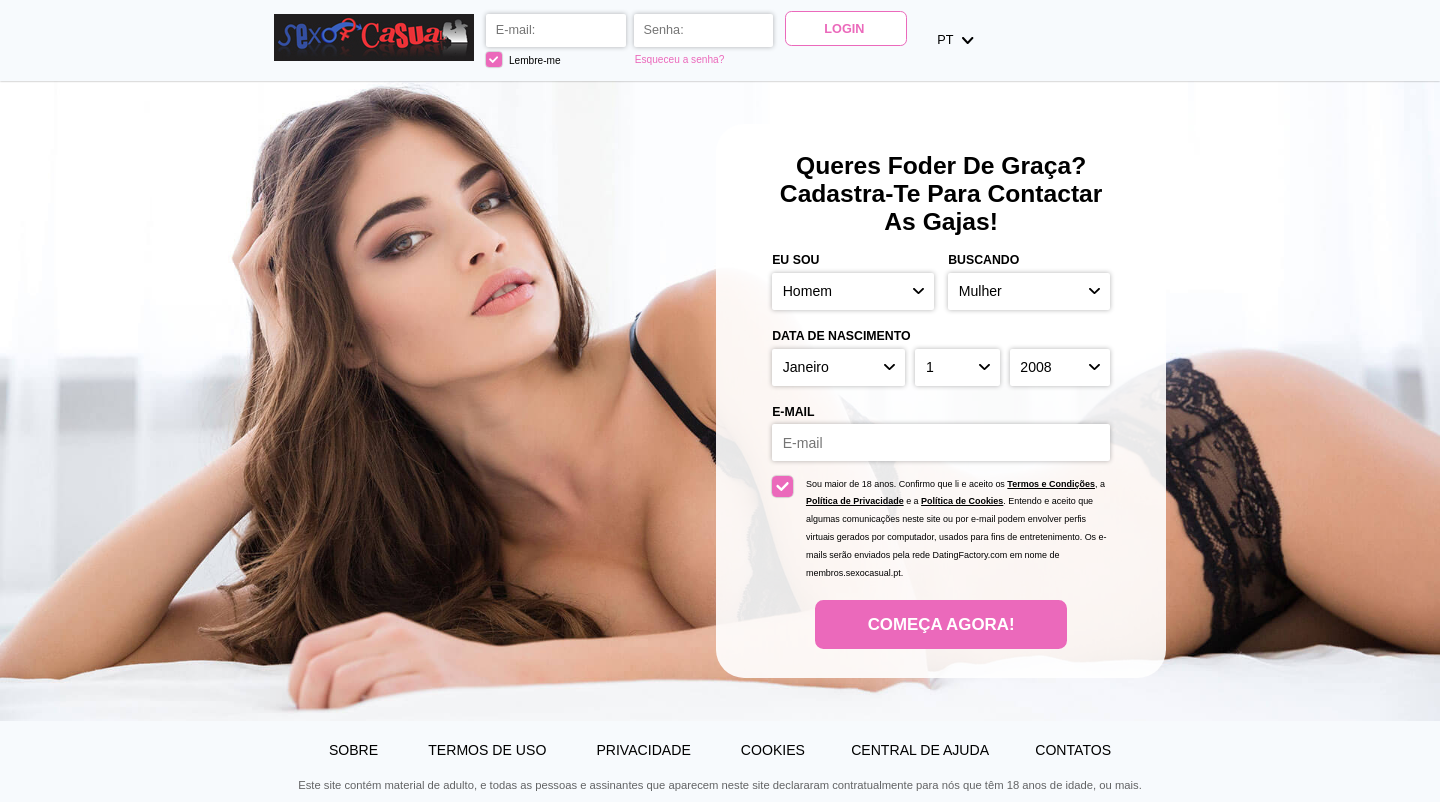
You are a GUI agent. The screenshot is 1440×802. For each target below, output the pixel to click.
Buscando (983, 260)
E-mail (793, 412)
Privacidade (645, 750)
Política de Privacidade (855, 501)
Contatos (1073, 750)
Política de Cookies (962, 501)
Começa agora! (941, 624)
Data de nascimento (841, 336)
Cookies (773, 750)
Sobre (355, 750)
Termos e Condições (1051, 484)
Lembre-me (524, 59)
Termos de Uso (489, 750)
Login (846, 29)
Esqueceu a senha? (681, 59)
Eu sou (795, 260)
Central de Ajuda (920, 750)
